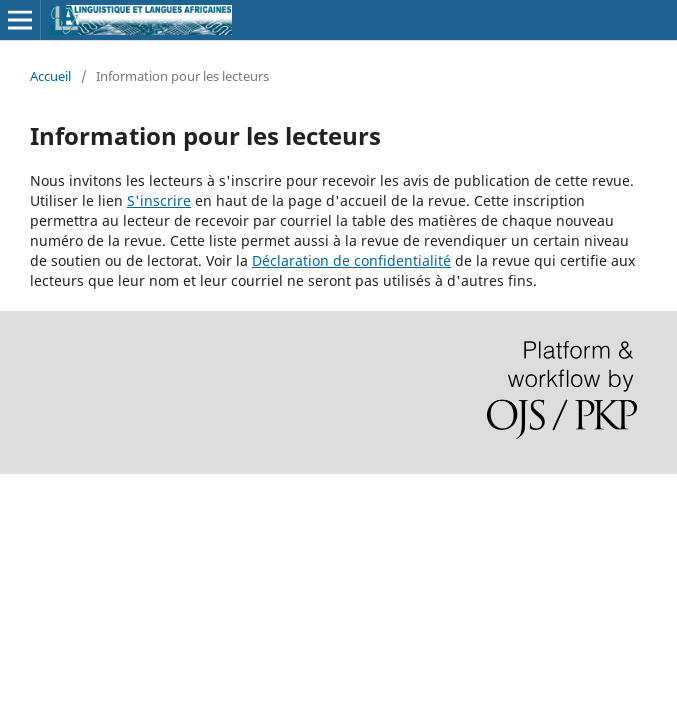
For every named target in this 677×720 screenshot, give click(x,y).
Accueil (50, 76)
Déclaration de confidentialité (351, 260)
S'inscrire (159, 200)
